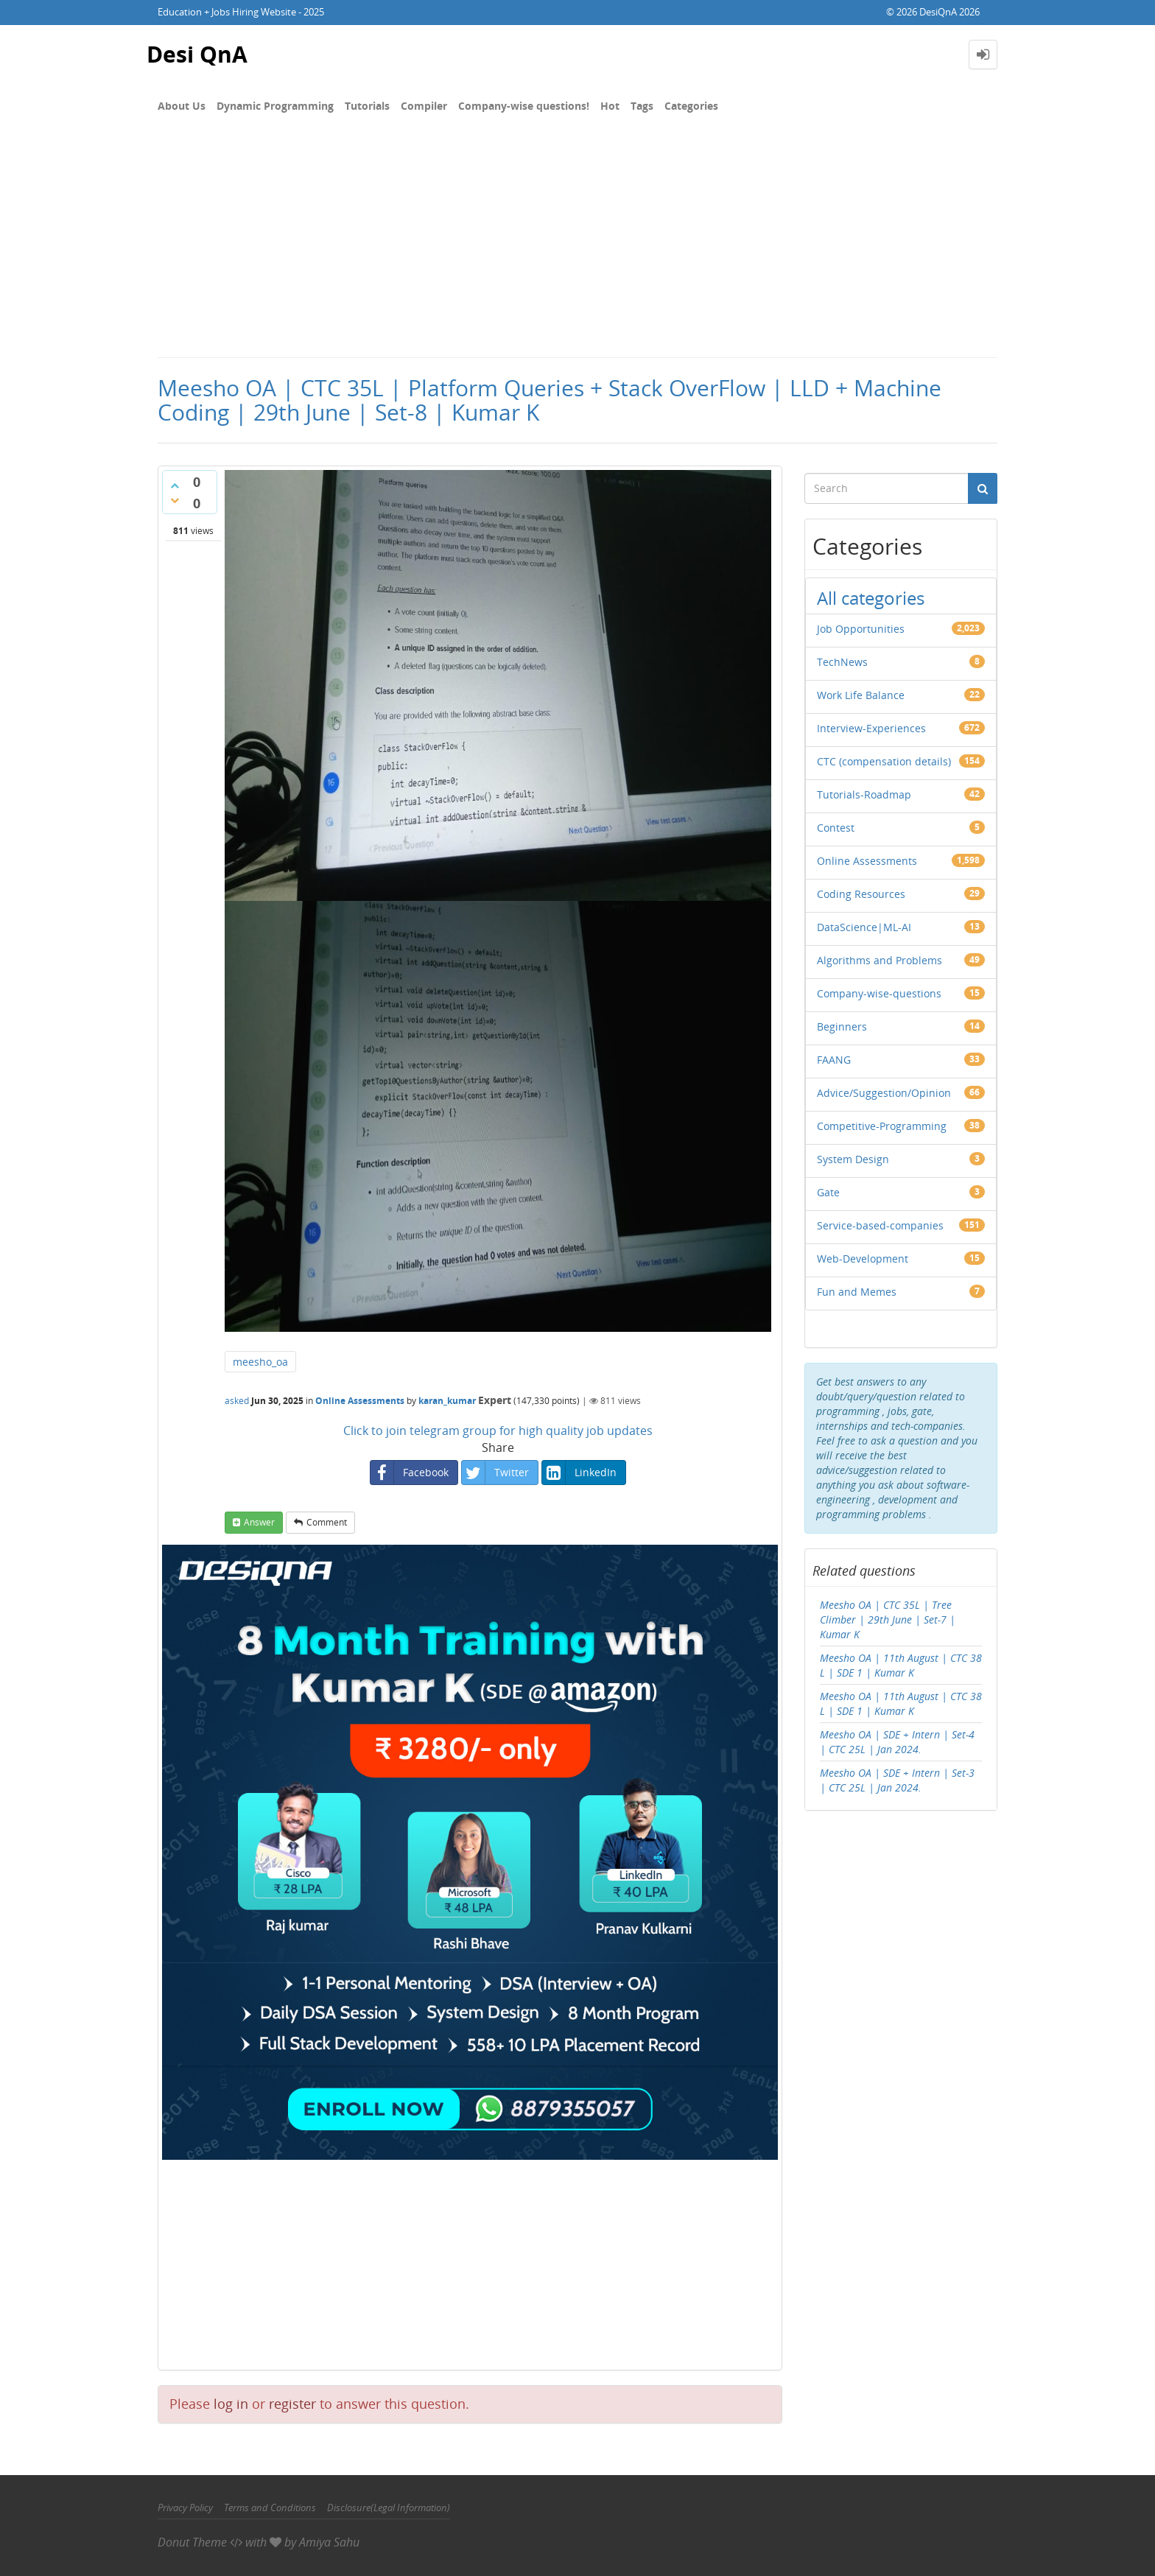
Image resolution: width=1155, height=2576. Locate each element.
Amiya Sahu (329, 2542)
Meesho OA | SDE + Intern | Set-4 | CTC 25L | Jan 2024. (897, 1741)
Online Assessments (359, 1400)
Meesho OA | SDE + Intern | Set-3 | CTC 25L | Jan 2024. (897, 1780)
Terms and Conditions (270, 2507)
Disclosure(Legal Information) (388, 2507)
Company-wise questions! (523, 106)
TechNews (842, 662)
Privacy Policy (185, 2507)
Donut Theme (192, 2542)
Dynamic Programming (275, 106)
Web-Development (862, 1259)
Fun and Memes (856, 1292)
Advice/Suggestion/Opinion (884, 1093)
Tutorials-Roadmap (864, 794)
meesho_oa (260, 1362)
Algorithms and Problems (879, 960)
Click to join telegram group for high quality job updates (498, 1430)
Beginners (842, 1026)
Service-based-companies (880, 1225)
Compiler (424, 106)
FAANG (834, 1060)
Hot (609, 106)
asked (237, 1400)
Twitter (495, 1472)
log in (231, 2403)
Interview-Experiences (871, 728)
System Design (853, 1159)
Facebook (410, 1472)
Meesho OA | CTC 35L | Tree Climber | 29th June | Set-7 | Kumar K (887, 1619)
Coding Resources (861, 894)
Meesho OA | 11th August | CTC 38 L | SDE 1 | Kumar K (901, 1665)
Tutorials (367, 106)
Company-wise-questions (879, 993)
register (292, 2403)
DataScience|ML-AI (864, 927)
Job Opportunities (861, 629)
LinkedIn (579, 1472)
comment (326, 1522)
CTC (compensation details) (884, 761)
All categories (870, 598)
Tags (642, 106)
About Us (182, 106)
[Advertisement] (577, 246)
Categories (691, 106)
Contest (835, 828)
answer (259, 1522)
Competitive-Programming (882, 1126)
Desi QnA (197, 54)
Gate (828, 1192)
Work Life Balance (861, 695)
